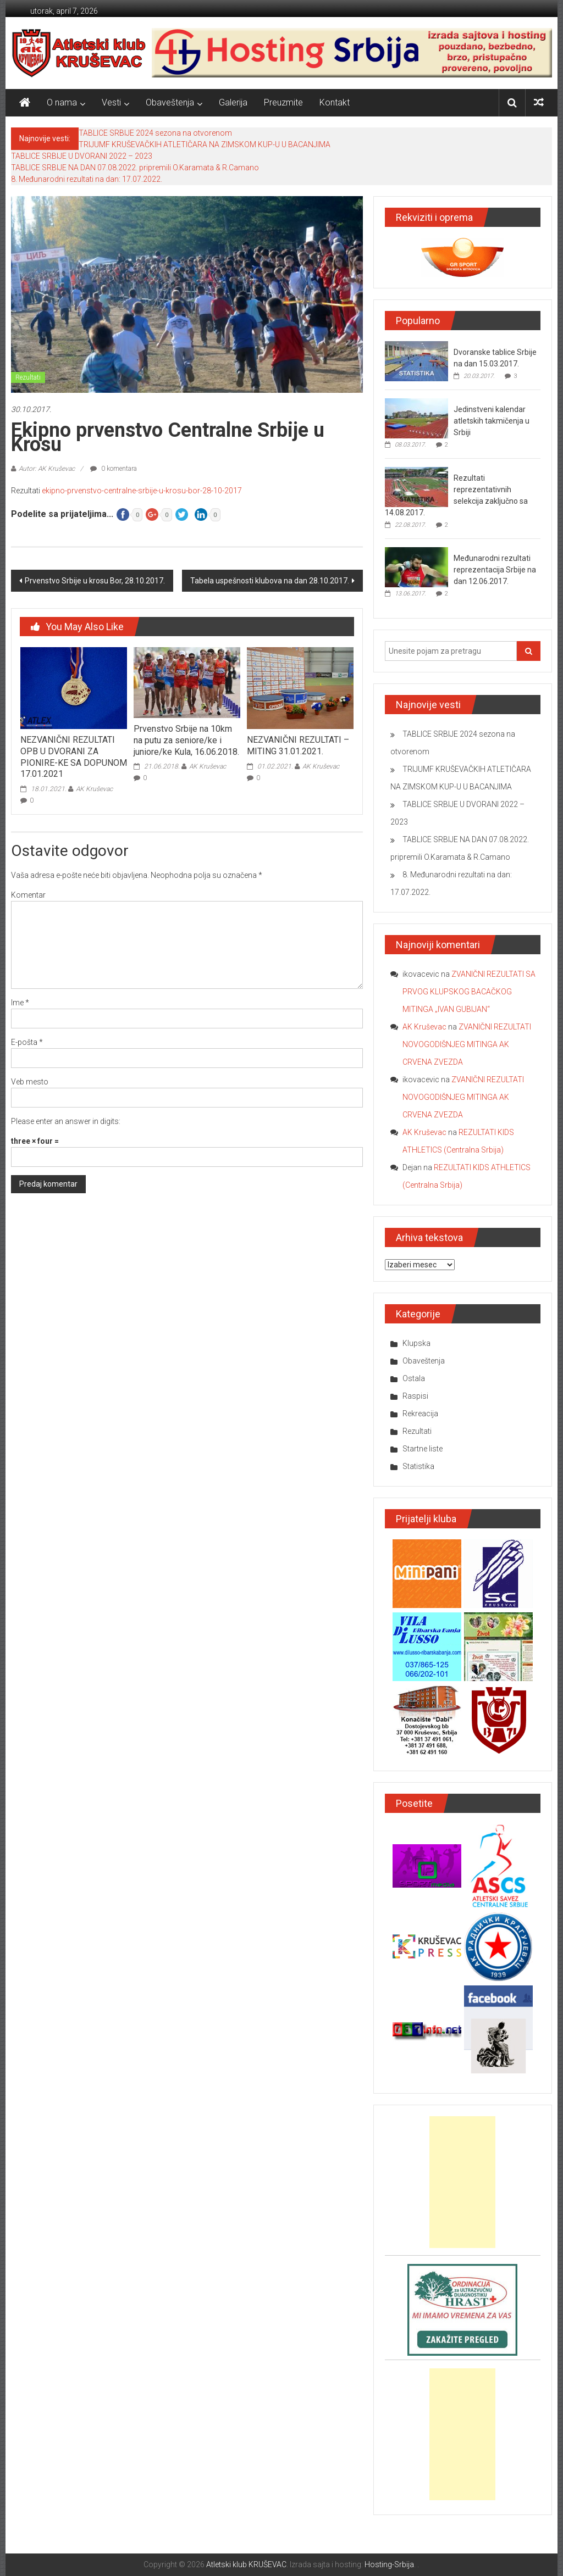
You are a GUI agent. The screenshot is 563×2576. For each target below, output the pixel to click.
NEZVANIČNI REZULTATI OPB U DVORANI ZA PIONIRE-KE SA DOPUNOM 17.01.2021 (73, 757)
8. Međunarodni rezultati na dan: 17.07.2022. (86, 179)
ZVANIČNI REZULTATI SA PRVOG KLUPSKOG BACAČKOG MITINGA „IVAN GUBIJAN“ (469, 992)
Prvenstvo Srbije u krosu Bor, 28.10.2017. (95, 580)
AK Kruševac (94, 789)
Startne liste (422, 1448)
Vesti (111, 102)
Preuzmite (283, 102)
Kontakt (334, 102)
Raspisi (415, 1396)
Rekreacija (420, 1413)
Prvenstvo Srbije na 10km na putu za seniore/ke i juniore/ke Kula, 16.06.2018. (186, 740)
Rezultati (28, 377)
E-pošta (27, 1042)
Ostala (413, 1378)
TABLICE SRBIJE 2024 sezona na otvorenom (155, 133)
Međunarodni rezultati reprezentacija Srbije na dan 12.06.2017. (495, 570)
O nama (62, 102)
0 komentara (113, 468)
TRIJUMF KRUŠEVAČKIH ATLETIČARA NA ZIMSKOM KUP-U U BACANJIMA (204, 144)
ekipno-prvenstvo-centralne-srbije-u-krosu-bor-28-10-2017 (142, 490)
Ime (20, 1002)
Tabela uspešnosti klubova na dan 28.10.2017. (269, 580)
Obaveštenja (170, 102)
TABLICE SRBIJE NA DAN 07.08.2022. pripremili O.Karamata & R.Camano (135, 167)
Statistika (418, 1466)
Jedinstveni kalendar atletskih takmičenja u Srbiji (491, 421)
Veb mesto (29, 1081)
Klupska (416, 1343)
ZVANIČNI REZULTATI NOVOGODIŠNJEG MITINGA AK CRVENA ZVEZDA (466, 1044)
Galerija (233, 102)
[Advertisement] (462, 2182)
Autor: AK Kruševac (47, 468)
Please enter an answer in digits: (65, 1121)
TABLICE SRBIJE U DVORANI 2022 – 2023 (81, 156)
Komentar (28, 895)
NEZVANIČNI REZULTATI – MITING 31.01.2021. (298, 745)
